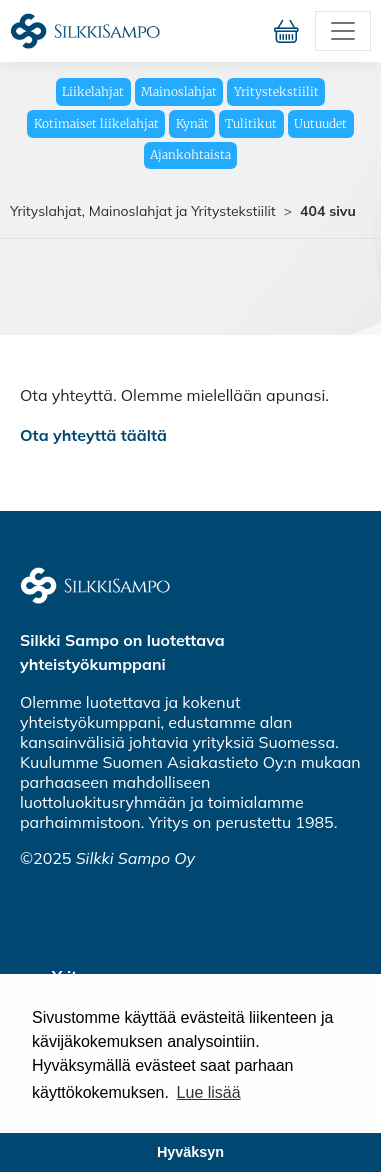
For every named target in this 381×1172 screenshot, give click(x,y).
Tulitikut (251, 123)
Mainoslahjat (179, 91)
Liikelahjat (93, 91)
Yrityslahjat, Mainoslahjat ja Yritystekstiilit (143, 211)
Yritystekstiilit (276, 91)
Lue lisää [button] (209, 1092)
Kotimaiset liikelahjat (96, 123)
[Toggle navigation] (343, 31)
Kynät (192, 123)
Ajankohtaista (190, 154)
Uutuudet (320, 123)
